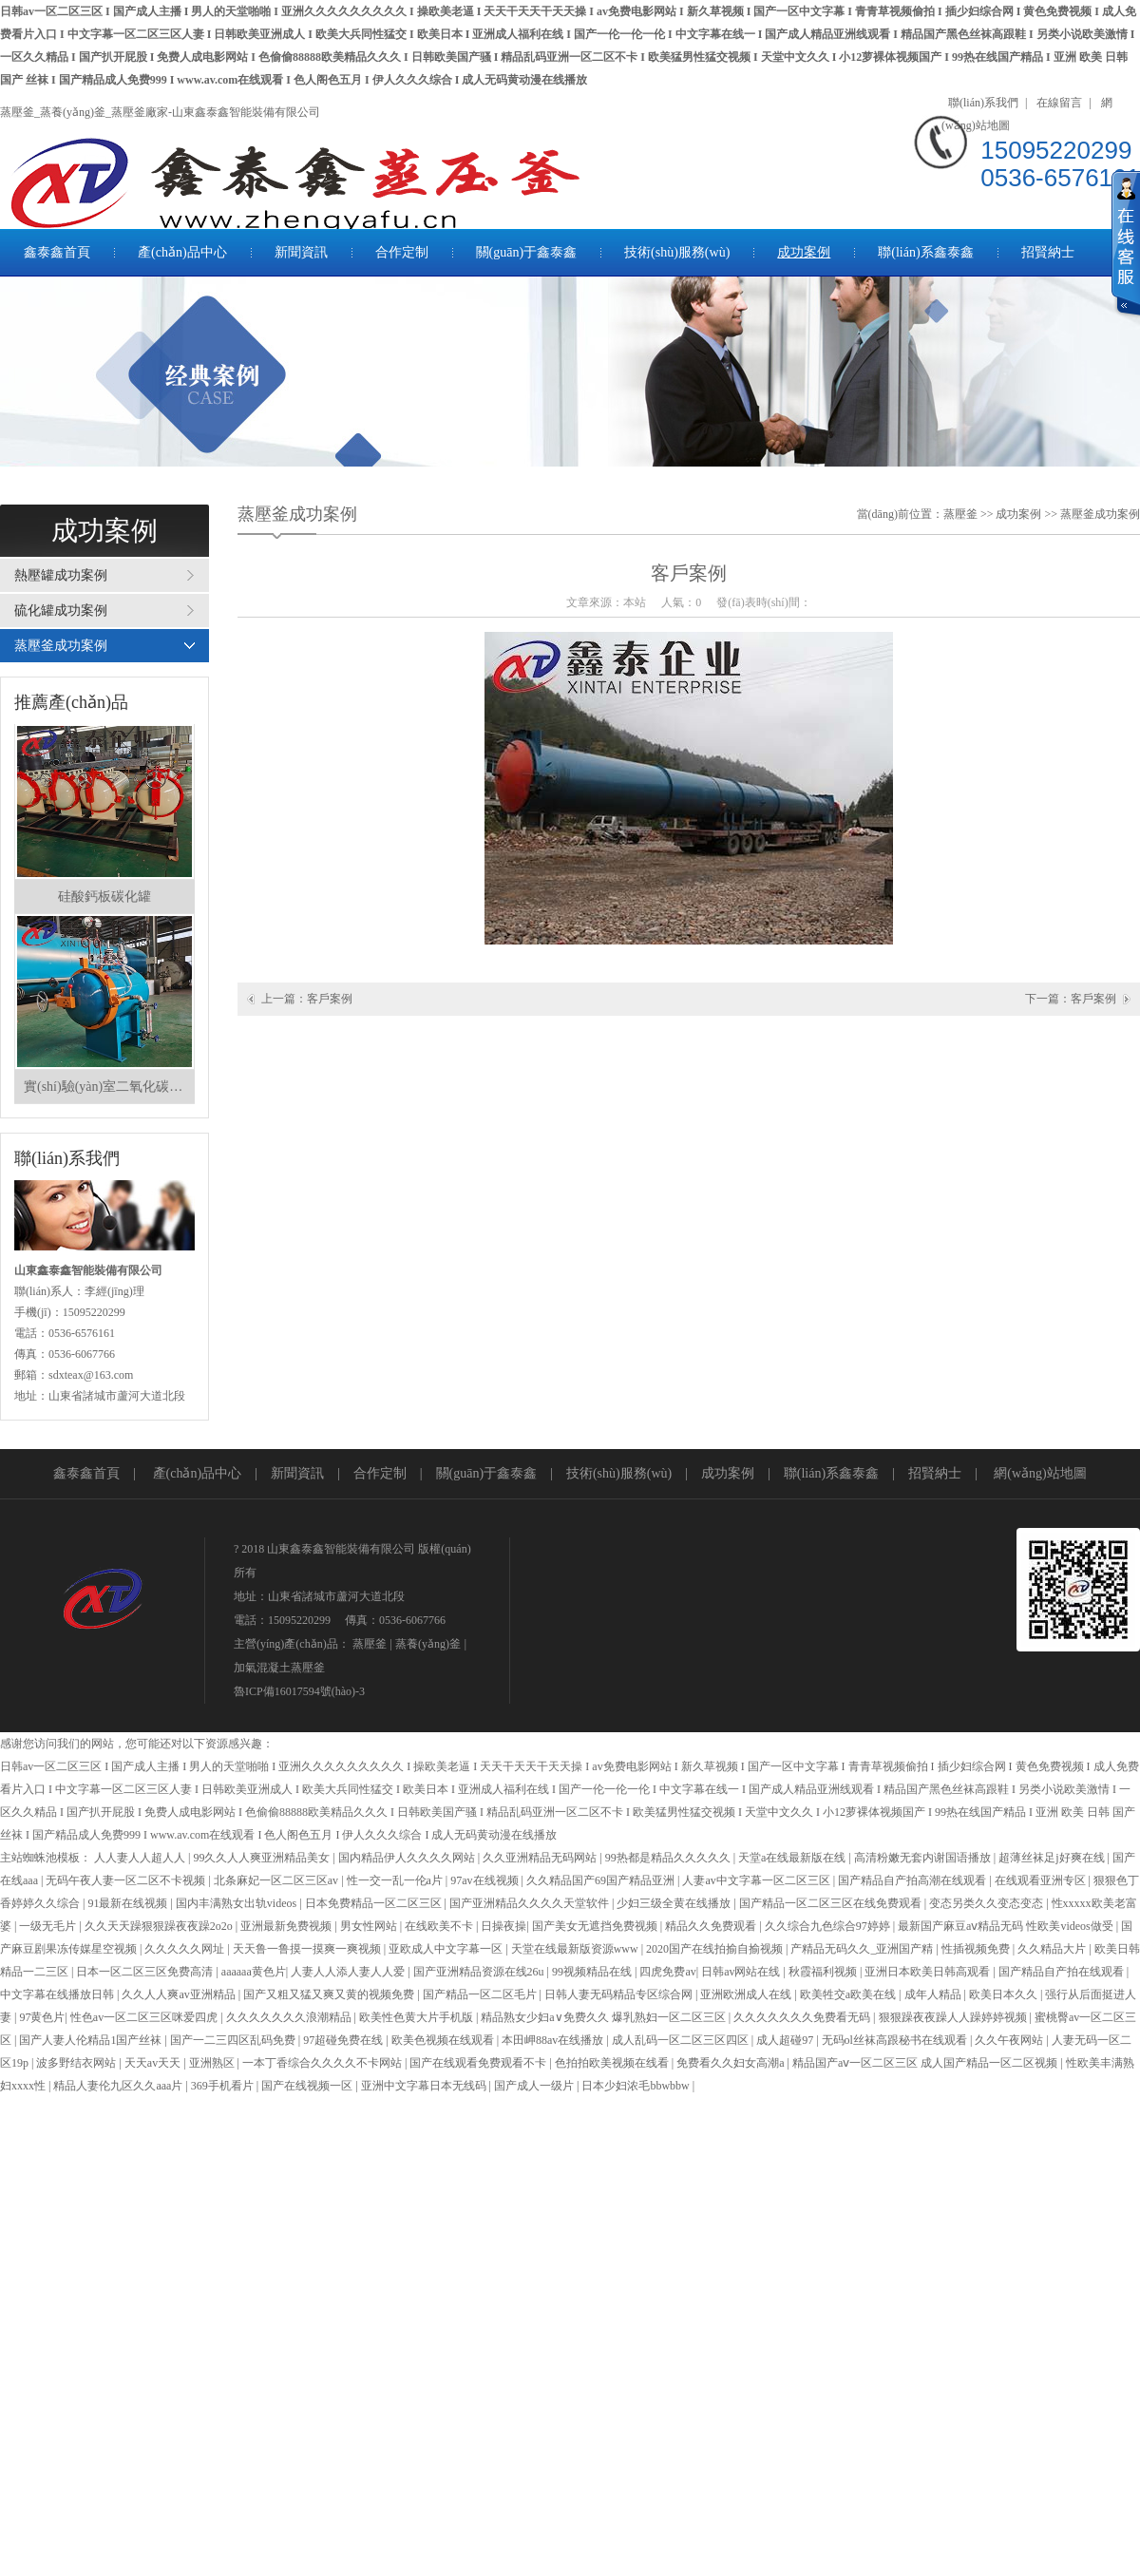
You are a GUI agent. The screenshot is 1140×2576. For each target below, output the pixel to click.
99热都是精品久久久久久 (669, 1857)
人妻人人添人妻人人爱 (349, 1971)
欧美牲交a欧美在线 (849, 1994)
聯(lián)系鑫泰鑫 (925, 252)
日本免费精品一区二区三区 (375, 1903)
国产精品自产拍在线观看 (1062, 1971)
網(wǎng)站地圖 (1040, 1473)
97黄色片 (42, 2017)
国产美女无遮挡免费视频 (596, 1926)
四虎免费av (667, 1971)
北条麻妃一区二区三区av (277, 1880)
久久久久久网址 (185, 1949)
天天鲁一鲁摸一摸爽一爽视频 (308, 1949)
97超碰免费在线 (344, 2040)
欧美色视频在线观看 (444, 2040)
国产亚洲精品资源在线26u (480, 1971)
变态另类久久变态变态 (987, 1903)
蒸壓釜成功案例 (60, 646)
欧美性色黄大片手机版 (417, 2017)
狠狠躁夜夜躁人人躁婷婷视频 (954, 2017)
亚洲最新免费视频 (287, 1926)
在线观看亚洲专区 (1042, 1880)
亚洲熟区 (213, 2063)
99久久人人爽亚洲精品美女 (262, 1857)
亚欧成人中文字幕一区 (447, 1949)
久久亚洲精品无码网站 (541, 1857)
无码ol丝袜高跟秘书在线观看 (896, 2040)
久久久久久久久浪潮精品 (290, 2017)
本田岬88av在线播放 (554, 2040)
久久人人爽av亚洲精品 (180, 1994)
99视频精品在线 (593, 1971)
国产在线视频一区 (308, 2085)
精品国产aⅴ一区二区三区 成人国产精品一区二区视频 (926, 2063)
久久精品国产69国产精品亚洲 (601, 1880)
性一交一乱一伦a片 (396, 1880)
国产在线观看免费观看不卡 (479, 2063)
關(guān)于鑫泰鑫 (527, 252)
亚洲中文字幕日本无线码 (425, 2085)
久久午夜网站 (1010, 2040)
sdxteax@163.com (90, 1375)
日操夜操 (503, 1926)
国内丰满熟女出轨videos (237, 1903)
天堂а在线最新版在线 (793, 1857)
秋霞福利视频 (824, 1971)
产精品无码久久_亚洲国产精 (863, 1949)
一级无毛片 (49, 1926)
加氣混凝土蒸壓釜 (279, 1667)
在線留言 (1059, 102)
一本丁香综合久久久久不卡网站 (323, 2063)
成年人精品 (934, 1994)
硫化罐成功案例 (60, 610)
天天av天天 (153, 2063)
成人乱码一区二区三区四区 (681, 2040)
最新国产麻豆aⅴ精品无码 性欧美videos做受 (1007, 1926)
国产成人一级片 (535, 2085)
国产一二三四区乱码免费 (234, 2040)
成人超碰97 (786, 2040)
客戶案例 (329, 998)
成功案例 (803, 252)
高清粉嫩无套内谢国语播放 (924, 1857)
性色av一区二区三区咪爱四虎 (145, 2017)
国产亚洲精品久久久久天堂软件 (530, 1903)
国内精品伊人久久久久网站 (408, 1857)
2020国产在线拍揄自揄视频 (716, 1949)
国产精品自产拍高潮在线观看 (913, 1880)
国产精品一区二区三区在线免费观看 (831, 1903)
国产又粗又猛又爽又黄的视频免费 (330, 1994)
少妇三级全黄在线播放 (675, 1903)
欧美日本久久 (1004, 1994)
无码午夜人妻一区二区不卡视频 (127, 1880)
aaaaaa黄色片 (253, 1971)
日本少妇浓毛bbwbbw (636, 2085)
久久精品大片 (1053, 1949)
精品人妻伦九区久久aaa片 (119, 2085)
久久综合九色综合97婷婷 (829, 1926)
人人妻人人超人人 (141, 1857)
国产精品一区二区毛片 (481, 1994)
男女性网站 (370, 1926)
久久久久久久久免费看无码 (803, 2017)
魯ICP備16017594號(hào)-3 (299, 1691)
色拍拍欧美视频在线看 (613, 2063)
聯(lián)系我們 (983, 102)
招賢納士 (1047, 252)
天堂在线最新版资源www (576, 1949)
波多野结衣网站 (77, 2063)
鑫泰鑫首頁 (57, 252)
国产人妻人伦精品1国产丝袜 (91, 2040)
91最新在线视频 (128, 1903)
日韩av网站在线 (742, 1971)
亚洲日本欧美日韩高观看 (928, 1971)
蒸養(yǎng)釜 (428, 1644)
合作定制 (401, 252)
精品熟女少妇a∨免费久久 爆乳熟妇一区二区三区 (604, 2017)
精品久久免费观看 (712, 1926)
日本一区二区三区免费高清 (146, 1971)
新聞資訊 (301, 252)
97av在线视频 (485, 1880)
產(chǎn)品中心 (182, 252)
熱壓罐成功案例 (60, 575)
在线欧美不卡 (440, 1926)
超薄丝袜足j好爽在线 (1052, 1857)
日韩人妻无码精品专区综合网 (619, 1994)
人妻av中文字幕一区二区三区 (757, 1880)
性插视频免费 (977, 1949)
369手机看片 (223, 2085)
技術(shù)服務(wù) (677, 252)
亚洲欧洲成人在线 (747, 1994)
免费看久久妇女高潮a (731, 2063)
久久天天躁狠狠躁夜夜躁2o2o (160, 1926)
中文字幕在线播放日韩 (58, 1994)
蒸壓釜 (960, 514)
